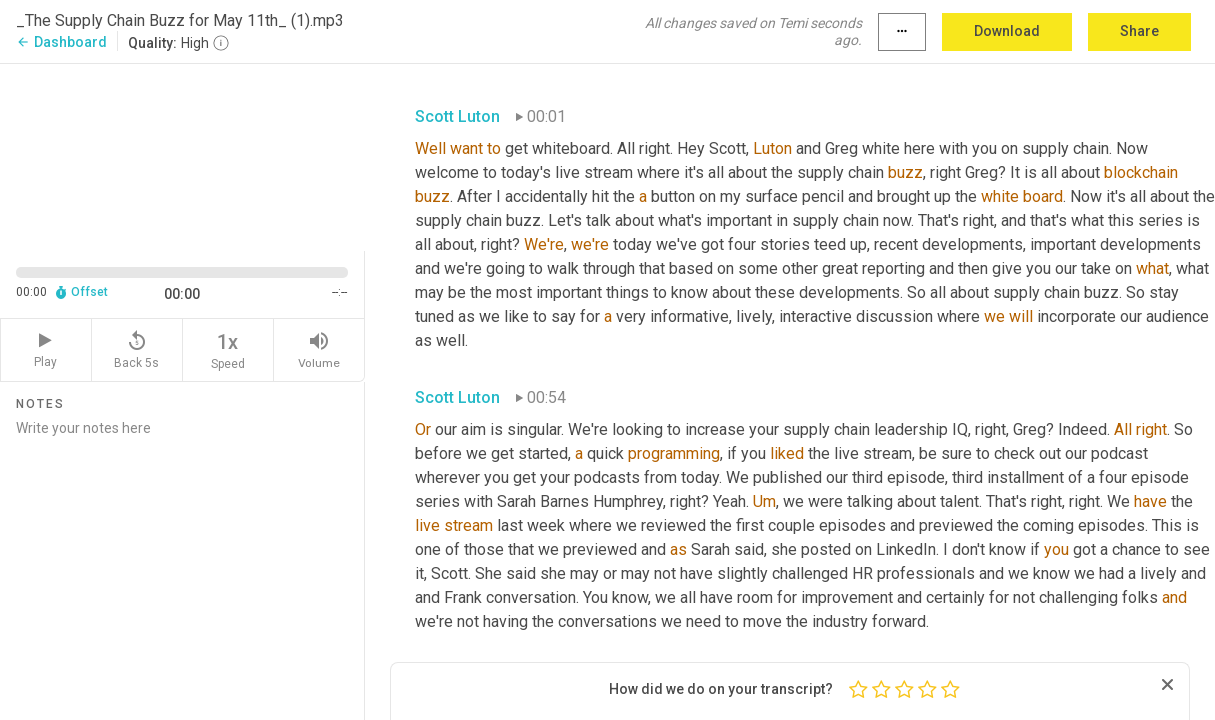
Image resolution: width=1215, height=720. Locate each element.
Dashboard (61, 42)
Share (1139, 31)
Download (1007, 31)
